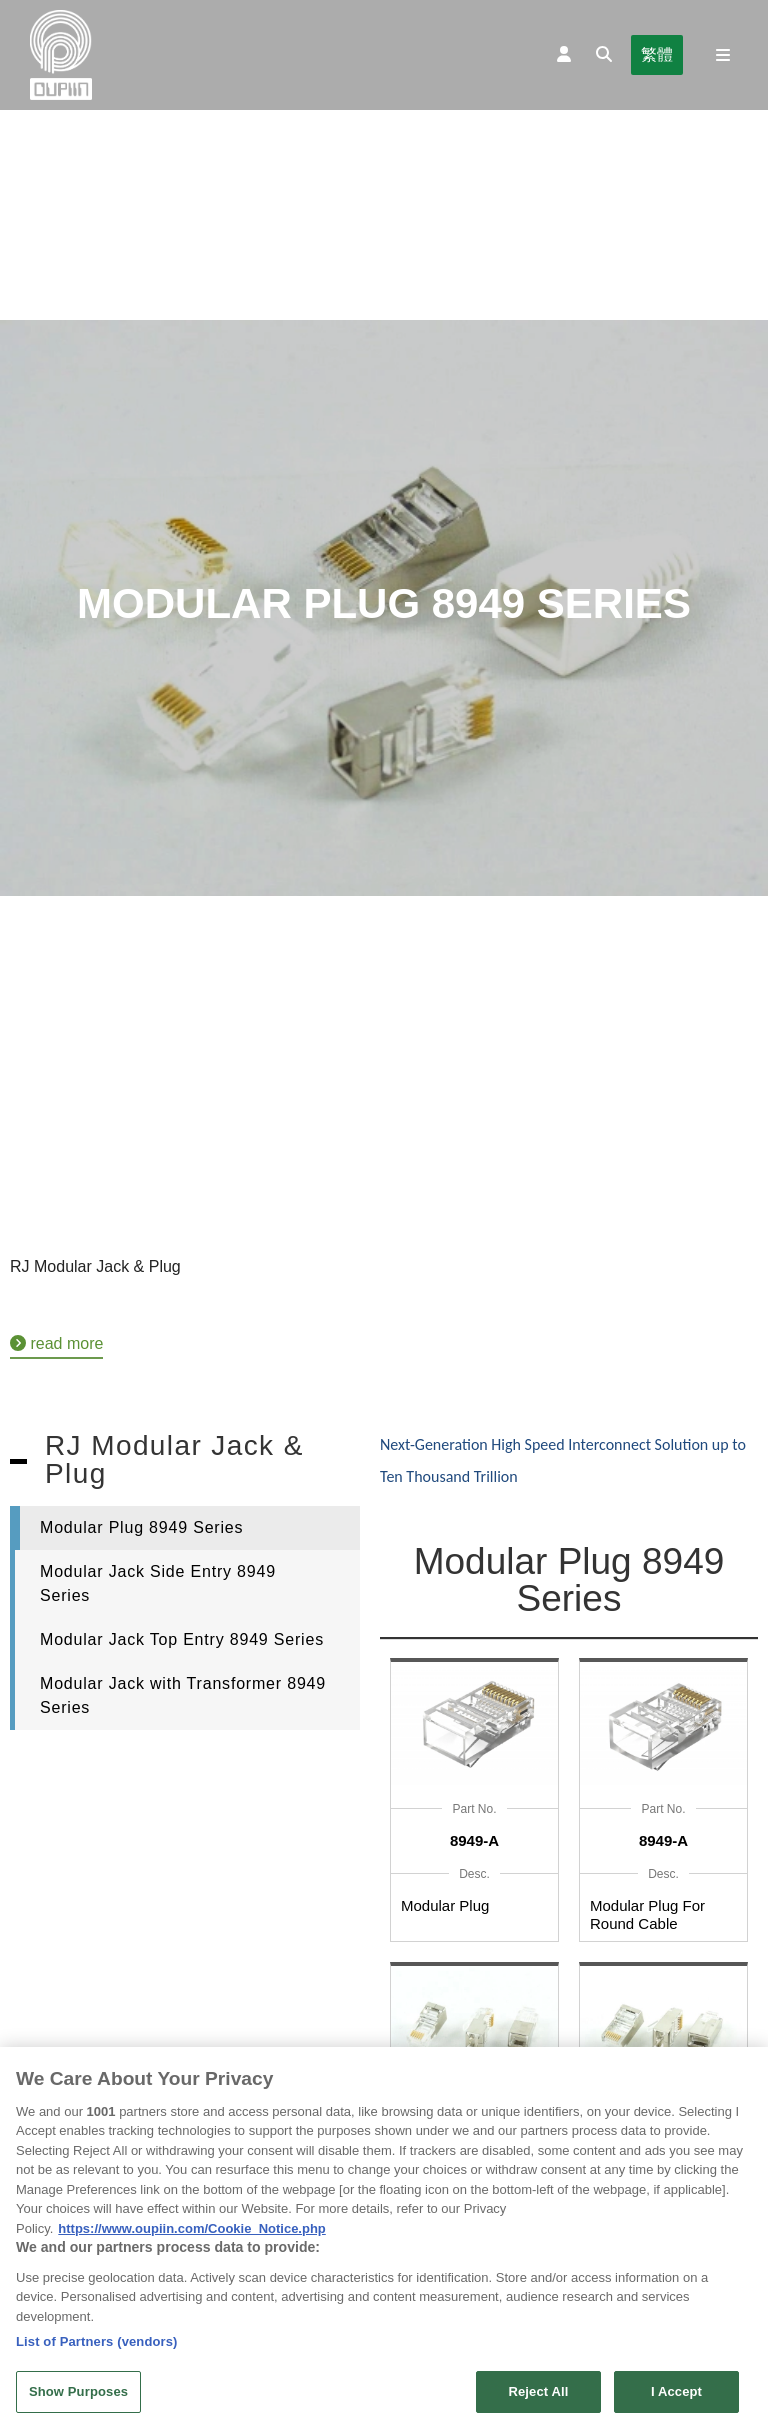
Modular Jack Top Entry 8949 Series (182, 1639)
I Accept (676, 2397)
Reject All (538, 2397)
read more (56, 1343)
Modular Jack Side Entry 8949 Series (158, 1583)
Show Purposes (78, 2397)
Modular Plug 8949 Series (141, 1527)
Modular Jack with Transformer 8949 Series (183, 1695)
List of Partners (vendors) (97, 2346)
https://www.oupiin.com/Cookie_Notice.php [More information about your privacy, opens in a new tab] (191, 2233)
